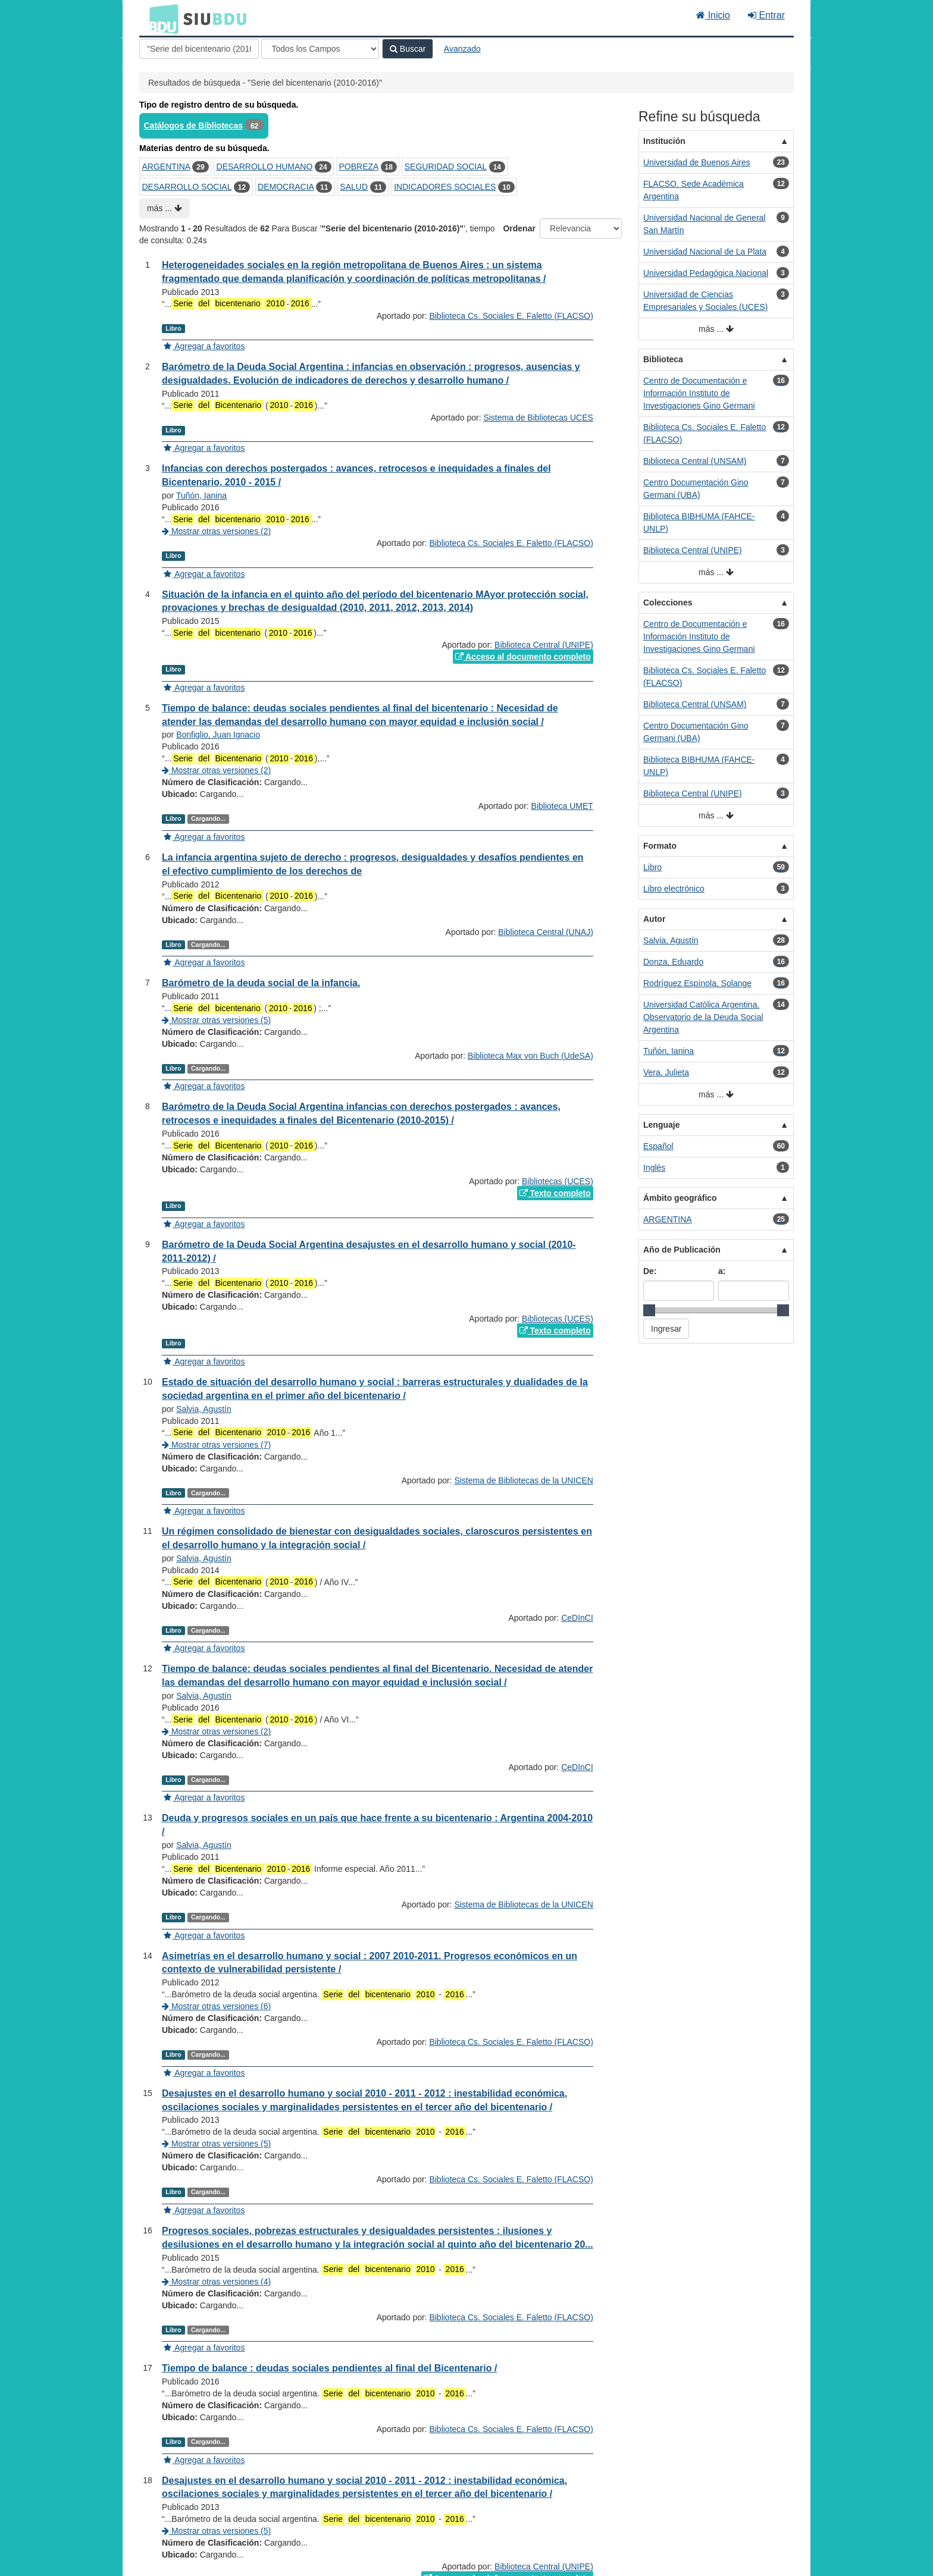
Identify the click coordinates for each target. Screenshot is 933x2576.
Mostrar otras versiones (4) (216, 2281)
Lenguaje (661, 1124)
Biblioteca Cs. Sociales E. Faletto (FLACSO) (511, 316)
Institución (664, 141)
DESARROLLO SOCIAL (186, 187)
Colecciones (667, 602)
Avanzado (462, 49)
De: (650, 1271)
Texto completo (555, 1193)
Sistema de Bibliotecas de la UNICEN (523, 1480)
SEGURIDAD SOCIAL (446, 166)
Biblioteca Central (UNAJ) (545, 932)
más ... (164, 208)
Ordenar (519, 228)
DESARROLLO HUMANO (265, 166)
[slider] (649, 1310)
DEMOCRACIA (286, 187)
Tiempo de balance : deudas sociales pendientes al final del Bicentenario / (329, 2368)
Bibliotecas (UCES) (557, 1181)
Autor (654, 919)
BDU (160, 18)
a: (721, 1271)
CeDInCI (577, 1618)
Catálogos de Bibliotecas (193, 125)
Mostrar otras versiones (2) (216, 531)
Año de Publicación (682, 1249)
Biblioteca (663, 359)
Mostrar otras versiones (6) (216, 2006)
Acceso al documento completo (523, 656)
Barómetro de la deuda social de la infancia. (261, 983)
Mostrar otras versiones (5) (216, 1020)
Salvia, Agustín (203, 1409)
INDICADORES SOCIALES (445, 187)
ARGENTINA (166, 166)
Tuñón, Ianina (201, 495)
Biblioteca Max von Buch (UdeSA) (530, 1055)
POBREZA (358, 166)
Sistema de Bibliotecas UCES (538, 417)
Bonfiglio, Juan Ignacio (218, 734)
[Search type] (320, 49)
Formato (660, 846)
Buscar (407, 49)
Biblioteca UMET (562, 806)
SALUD (354, 187)
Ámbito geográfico (680, 1198)
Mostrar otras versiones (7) (216, 1444)
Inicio (713, 15)
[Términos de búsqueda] (199, 49)
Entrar (766, 15)
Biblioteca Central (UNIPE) (543, 645)
